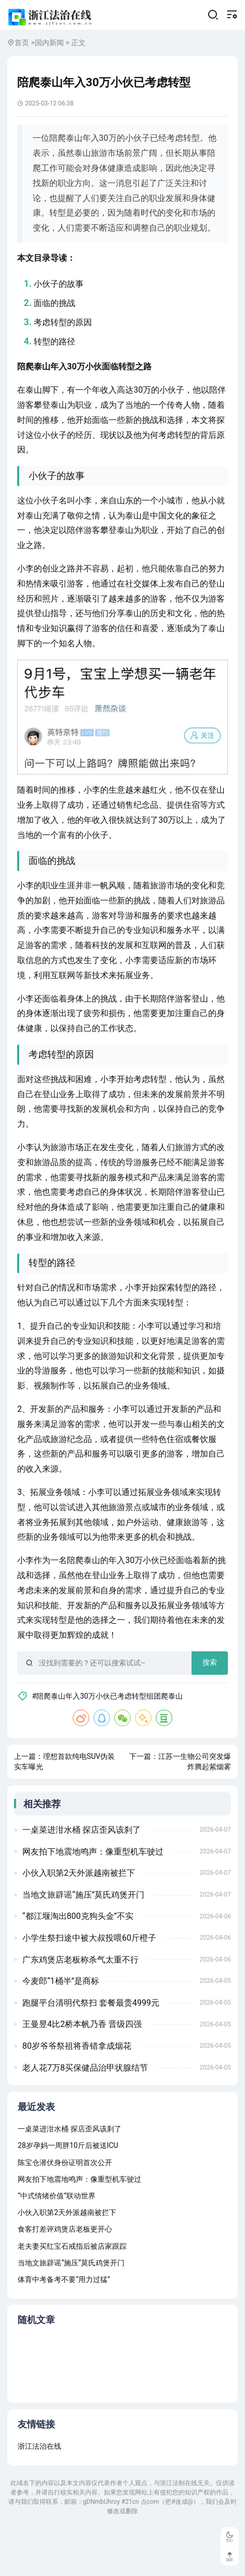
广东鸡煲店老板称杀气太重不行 (81, 2002)
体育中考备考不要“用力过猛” (64, 2324)
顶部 (229, 2556)
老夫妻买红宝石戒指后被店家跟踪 (72, 2291)
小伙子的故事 (61, 305)
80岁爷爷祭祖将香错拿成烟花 (77, 2088)
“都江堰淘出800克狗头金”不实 (78, 1959)
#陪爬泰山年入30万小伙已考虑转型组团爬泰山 (110, 1730)
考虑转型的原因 (65, 344)
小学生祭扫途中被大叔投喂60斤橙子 (90, 1980)
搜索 (207, 1697)
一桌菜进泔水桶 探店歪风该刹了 (82, 1872)
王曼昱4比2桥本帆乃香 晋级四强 (83, 2067)
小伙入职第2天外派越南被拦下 (79, 1915)
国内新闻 (49, 47)
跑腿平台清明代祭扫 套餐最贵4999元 (91, 2045)
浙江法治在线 (39, 2493)
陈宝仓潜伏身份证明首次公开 (65, 2207)
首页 (22, 47)
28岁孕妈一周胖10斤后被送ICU (68, 2190)
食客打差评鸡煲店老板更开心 (65, 2274)
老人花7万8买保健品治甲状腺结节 (86, 2110)
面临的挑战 (56, 324)
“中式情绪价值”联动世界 (57, 2240)
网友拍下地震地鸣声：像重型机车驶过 (94, 1894)
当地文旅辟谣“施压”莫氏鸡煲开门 (84, 1937)
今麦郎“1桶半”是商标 (61, 2023)
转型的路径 (56, 363)
